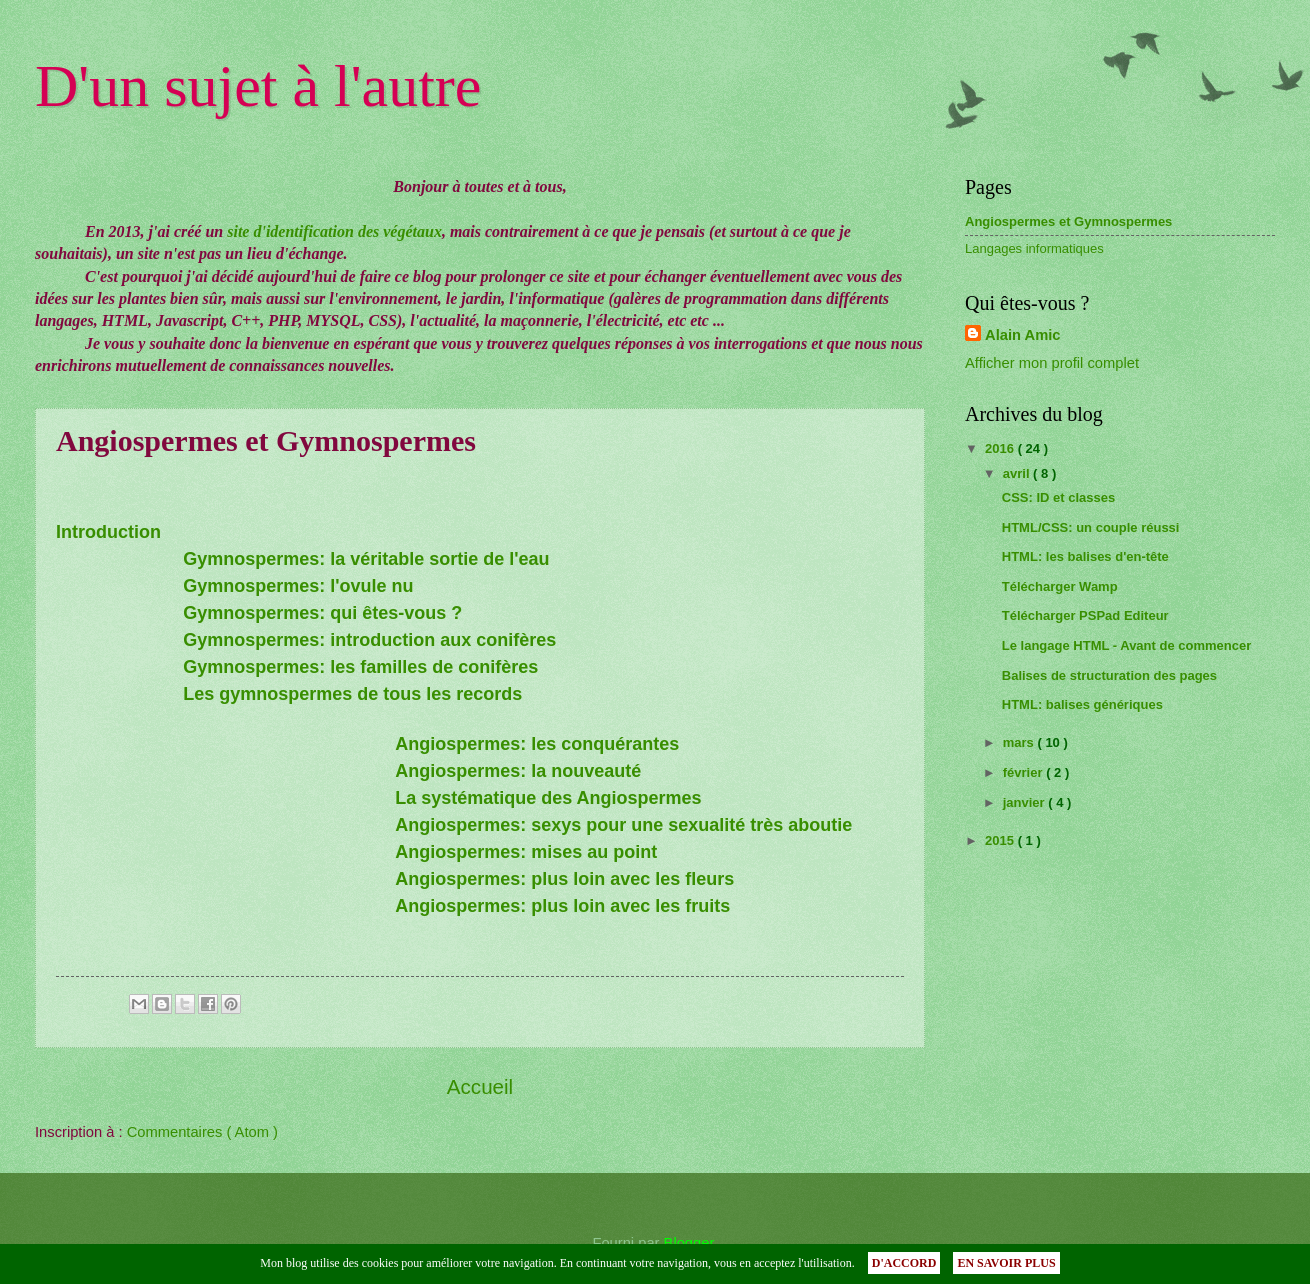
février (1024, 772)
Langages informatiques (1034, 248)
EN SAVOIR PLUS (1006, 1263)
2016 (1001, 448)
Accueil (480, 1086)
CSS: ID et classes (1058, 497)
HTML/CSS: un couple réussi (1091, 527)
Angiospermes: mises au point (526, 852)
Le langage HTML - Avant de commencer (1126, 645)
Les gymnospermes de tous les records (352, 694)
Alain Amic (1023, 335)
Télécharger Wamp (1060, 586)
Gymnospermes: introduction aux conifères (369, 640)
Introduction (108, 532)
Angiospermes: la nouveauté (518, 771)
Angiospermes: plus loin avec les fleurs (564, 879)
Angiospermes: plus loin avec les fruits (562, 906)
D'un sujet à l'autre (258, 86)
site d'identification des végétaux (334, 231)
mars (1020, 742)
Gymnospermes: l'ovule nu (298, 586)
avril (1018, 473)
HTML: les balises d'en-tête (1085, 556)
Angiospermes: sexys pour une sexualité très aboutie (623, 825)
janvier (1026, 802)
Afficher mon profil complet (1052, 363)
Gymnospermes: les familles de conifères (360, 667)
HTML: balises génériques (1082, 704)
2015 (1001, 840)
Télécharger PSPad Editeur (1085, 615)
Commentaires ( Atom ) (202, 1132)
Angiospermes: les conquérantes (537, 744)
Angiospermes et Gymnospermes (1068, 221)
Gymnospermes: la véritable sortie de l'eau (366, 559)
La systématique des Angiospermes (548, 798)
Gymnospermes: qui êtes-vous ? (322, 613)
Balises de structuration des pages (1109, 675)
